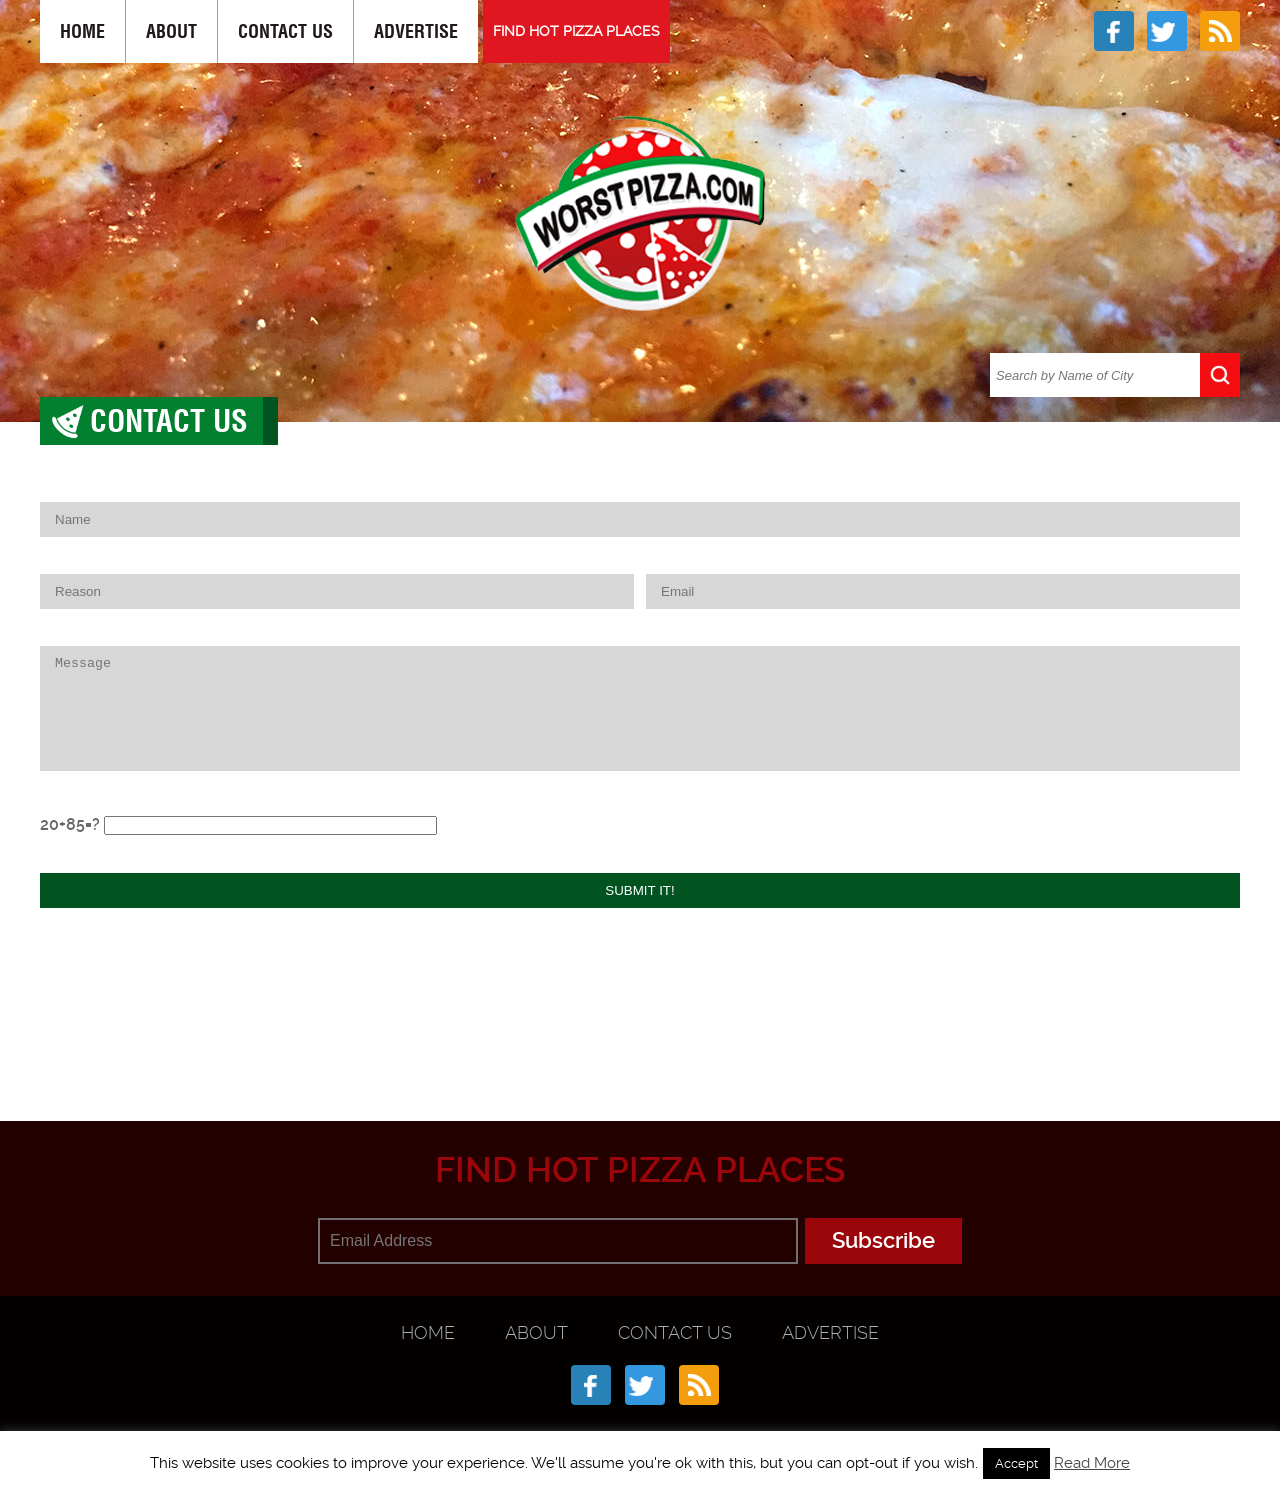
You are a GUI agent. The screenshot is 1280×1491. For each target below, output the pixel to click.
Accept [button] (1016, 1463)
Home (82, 31)
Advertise (416, 31)
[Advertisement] (640, 1023)
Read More (1092, 1463)
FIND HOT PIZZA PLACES (576, 31)
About (171, 31)
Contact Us (285, 31)
